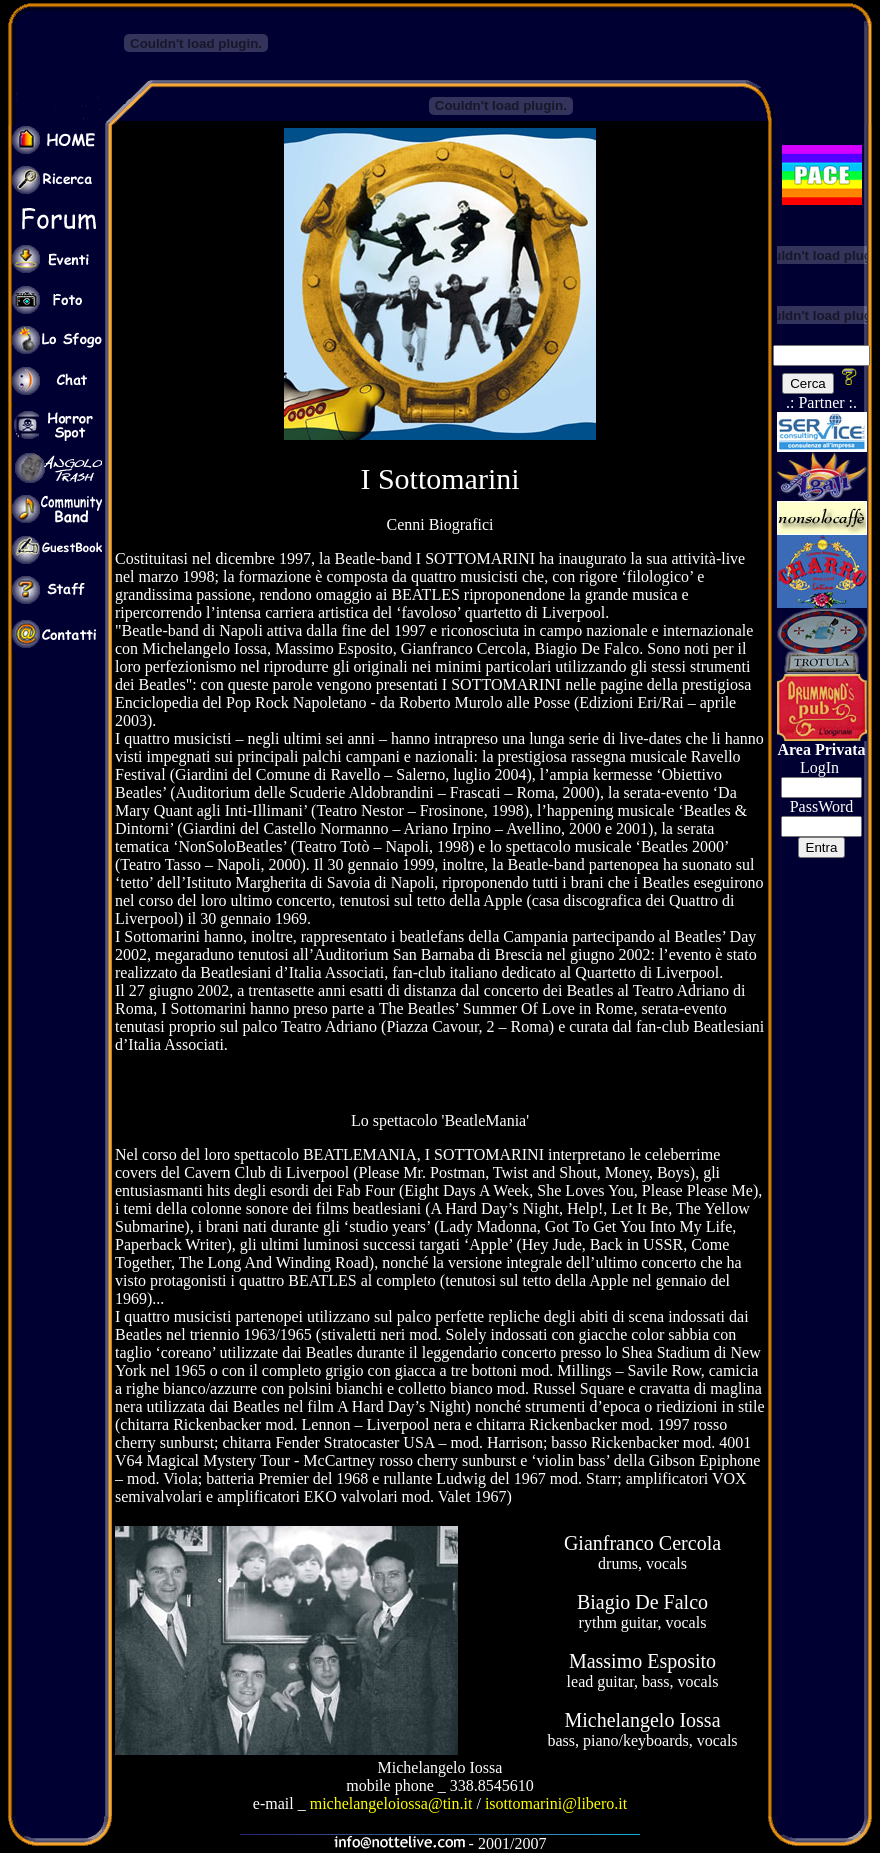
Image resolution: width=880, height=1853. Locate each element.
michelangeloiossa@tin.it (391, 1803)
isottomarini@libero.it (556, 1803)
